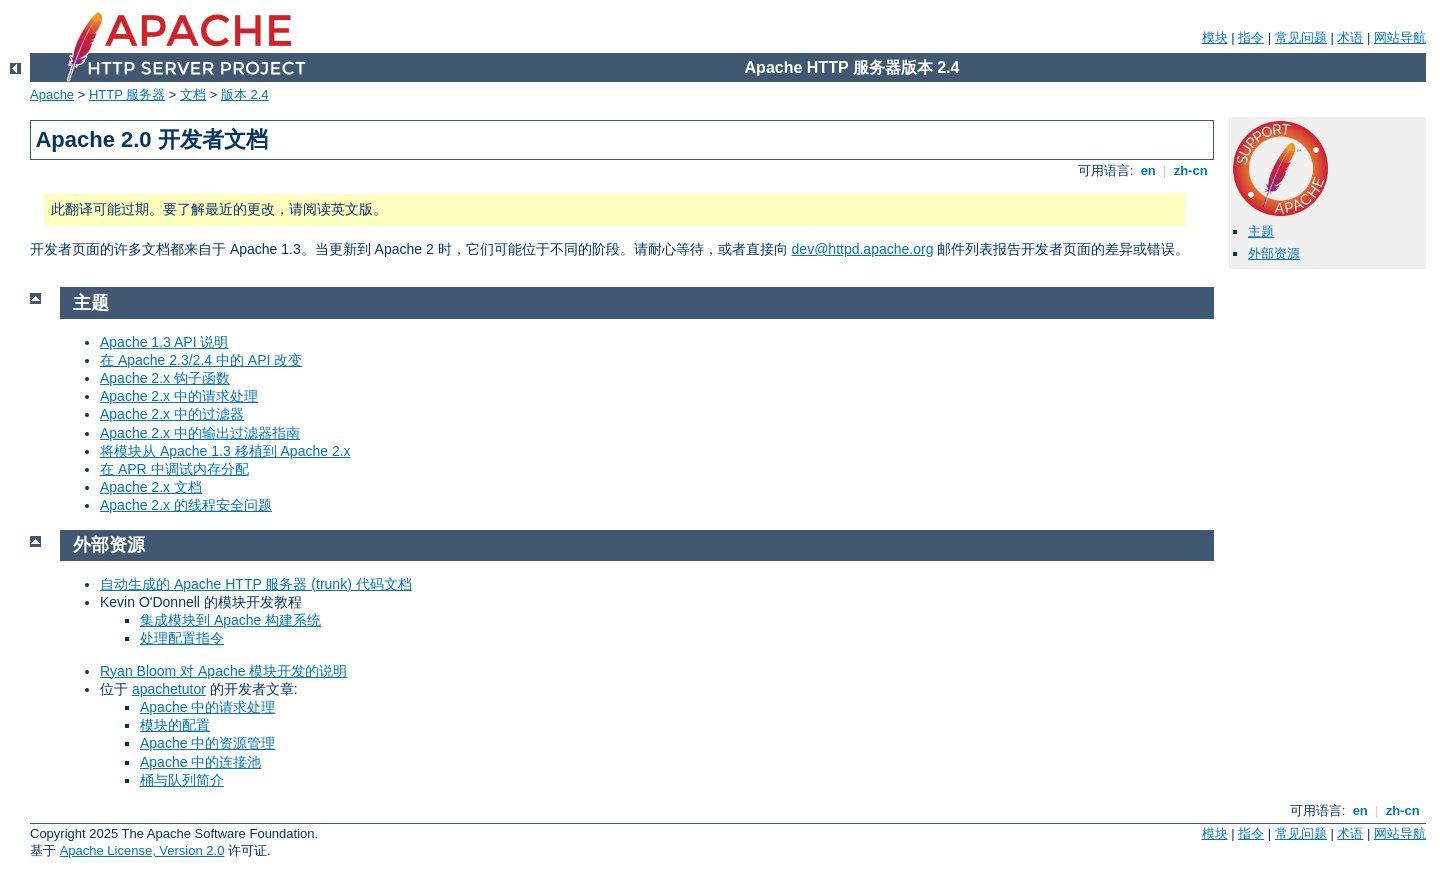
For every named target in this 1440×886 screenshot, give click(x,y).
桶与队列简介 (182, 780)
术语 (1350, 37)
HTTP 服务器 (127, 94)
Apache (52, 94)
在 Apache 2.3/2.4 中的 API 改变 (201, 360)
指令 (1251, 37)
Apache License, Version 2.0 (142, 850)
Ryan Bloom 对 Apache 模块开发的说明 (223, 671)
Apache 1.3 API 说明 (164, 342)
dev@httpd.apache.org (863, 249)
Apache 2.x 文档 (151, 487)
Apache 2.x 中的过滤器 (172, 414)
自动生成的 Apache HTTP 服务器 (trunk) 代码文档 (256, 584)
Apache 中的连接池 (200, 762)
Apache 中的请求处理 (207, 707)
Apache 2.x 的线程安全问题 (186, 505)
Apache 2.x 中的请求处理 (179, 396)
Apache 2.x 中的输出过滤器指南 (200, 433)
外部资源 (1274, 253)
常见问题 (1301, 37)
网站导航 (1400, 37)
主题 (1261, 231)
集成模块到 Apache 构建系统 (230, 620)
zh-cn (1190, 170)
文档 (193, 94)
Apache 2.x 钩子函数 (165, 378)
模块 (1215, 37)
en (1148, 170)
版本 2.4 (245, 94)
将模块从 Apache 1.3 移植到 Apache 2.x (225, 451)
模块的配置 (175, 725)
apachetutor (169, 689)
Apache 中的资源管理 (207, 743)
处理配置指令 (182, 638)
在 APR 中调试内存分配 (174, 469)
